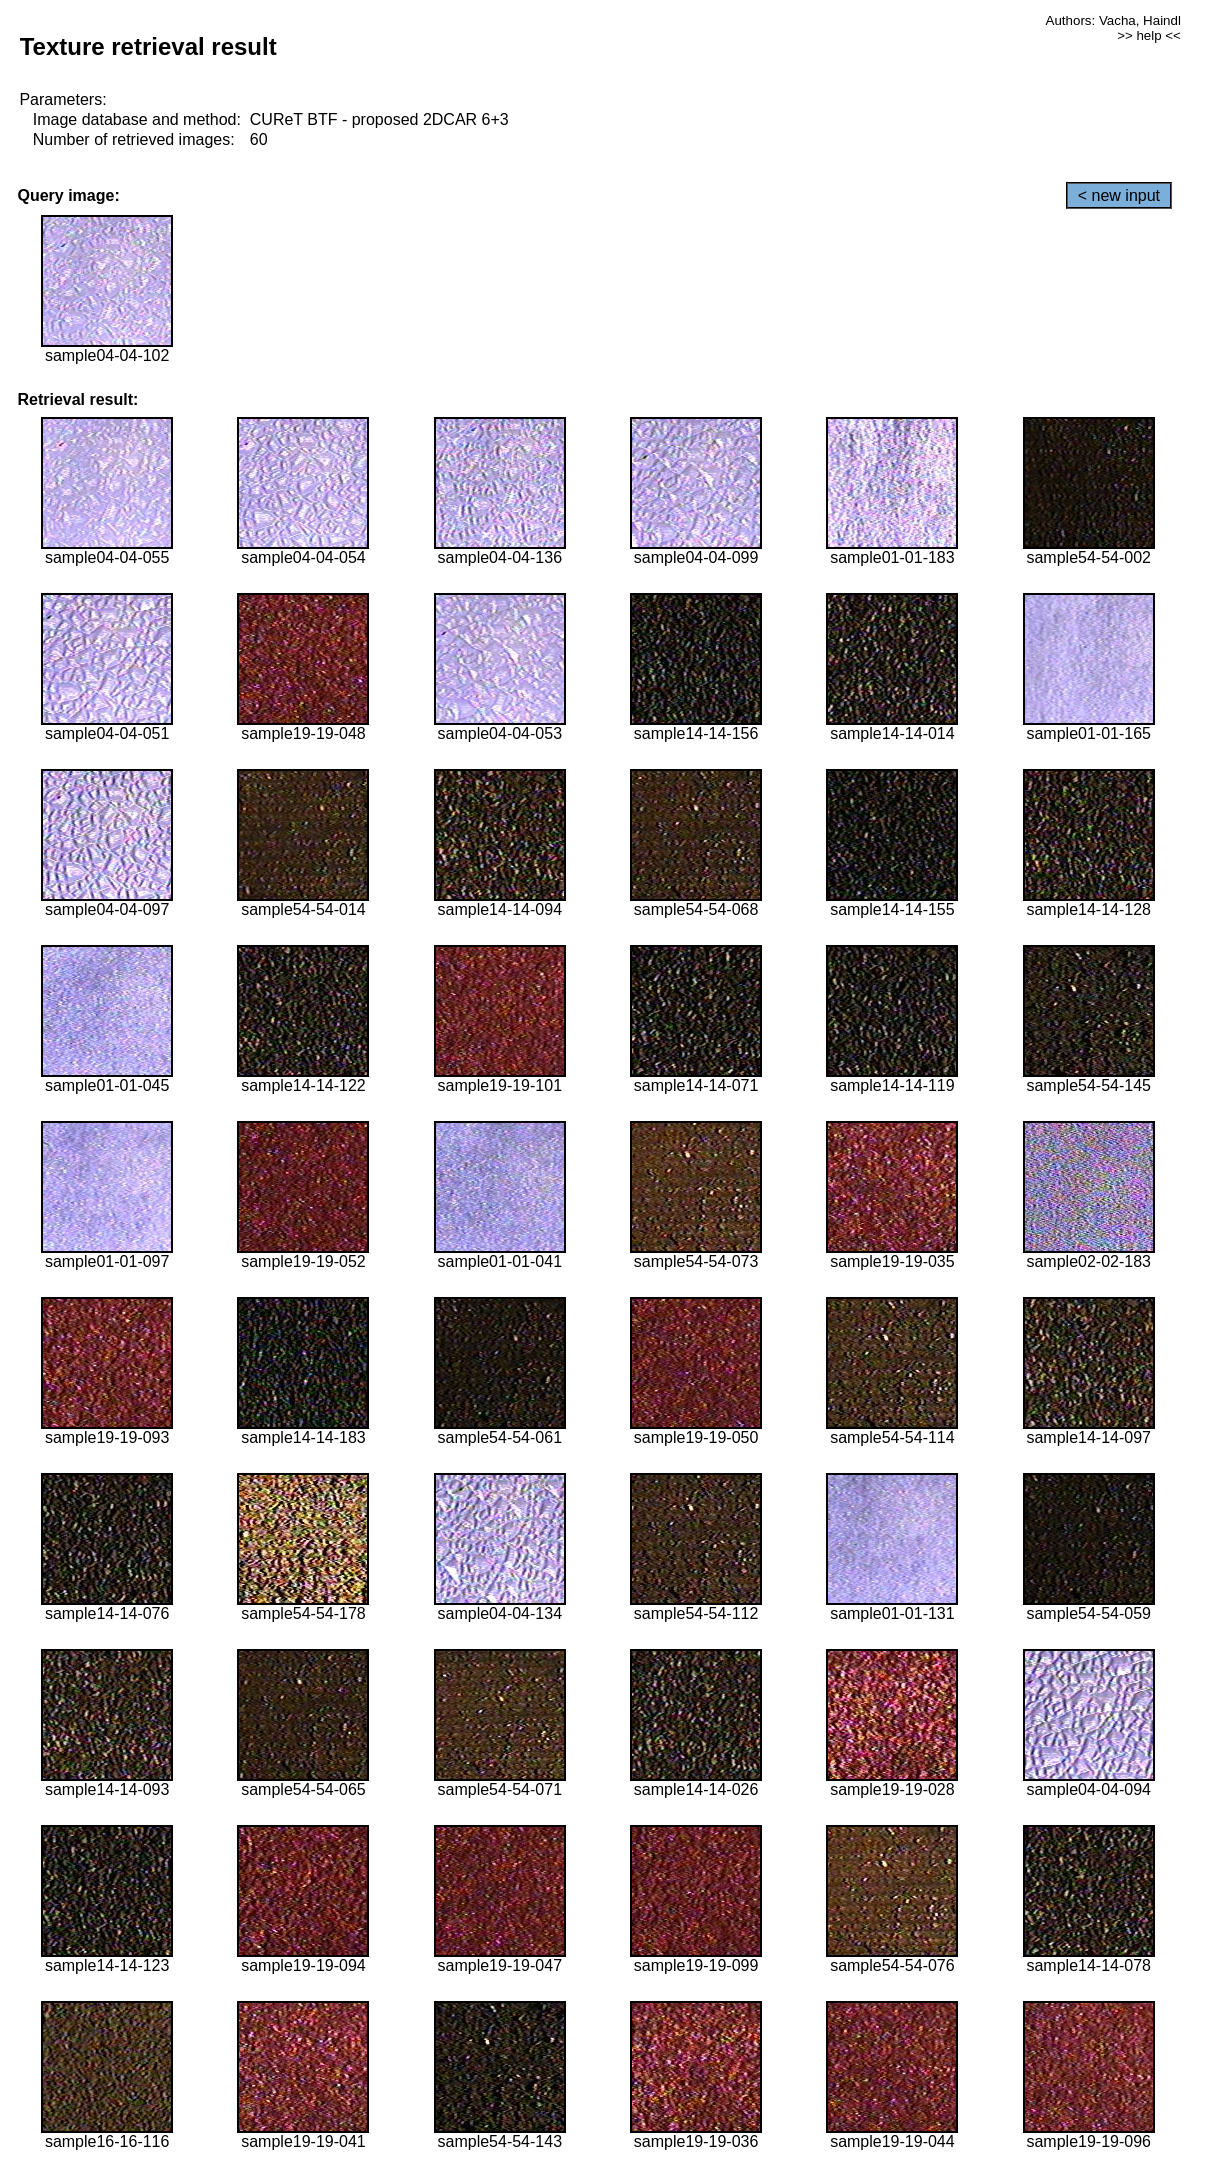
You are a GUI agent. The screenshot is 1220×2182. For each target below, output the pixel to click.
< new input (1119, 195)
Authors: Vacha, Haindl (1113, 20)
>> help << (1149, 35)
